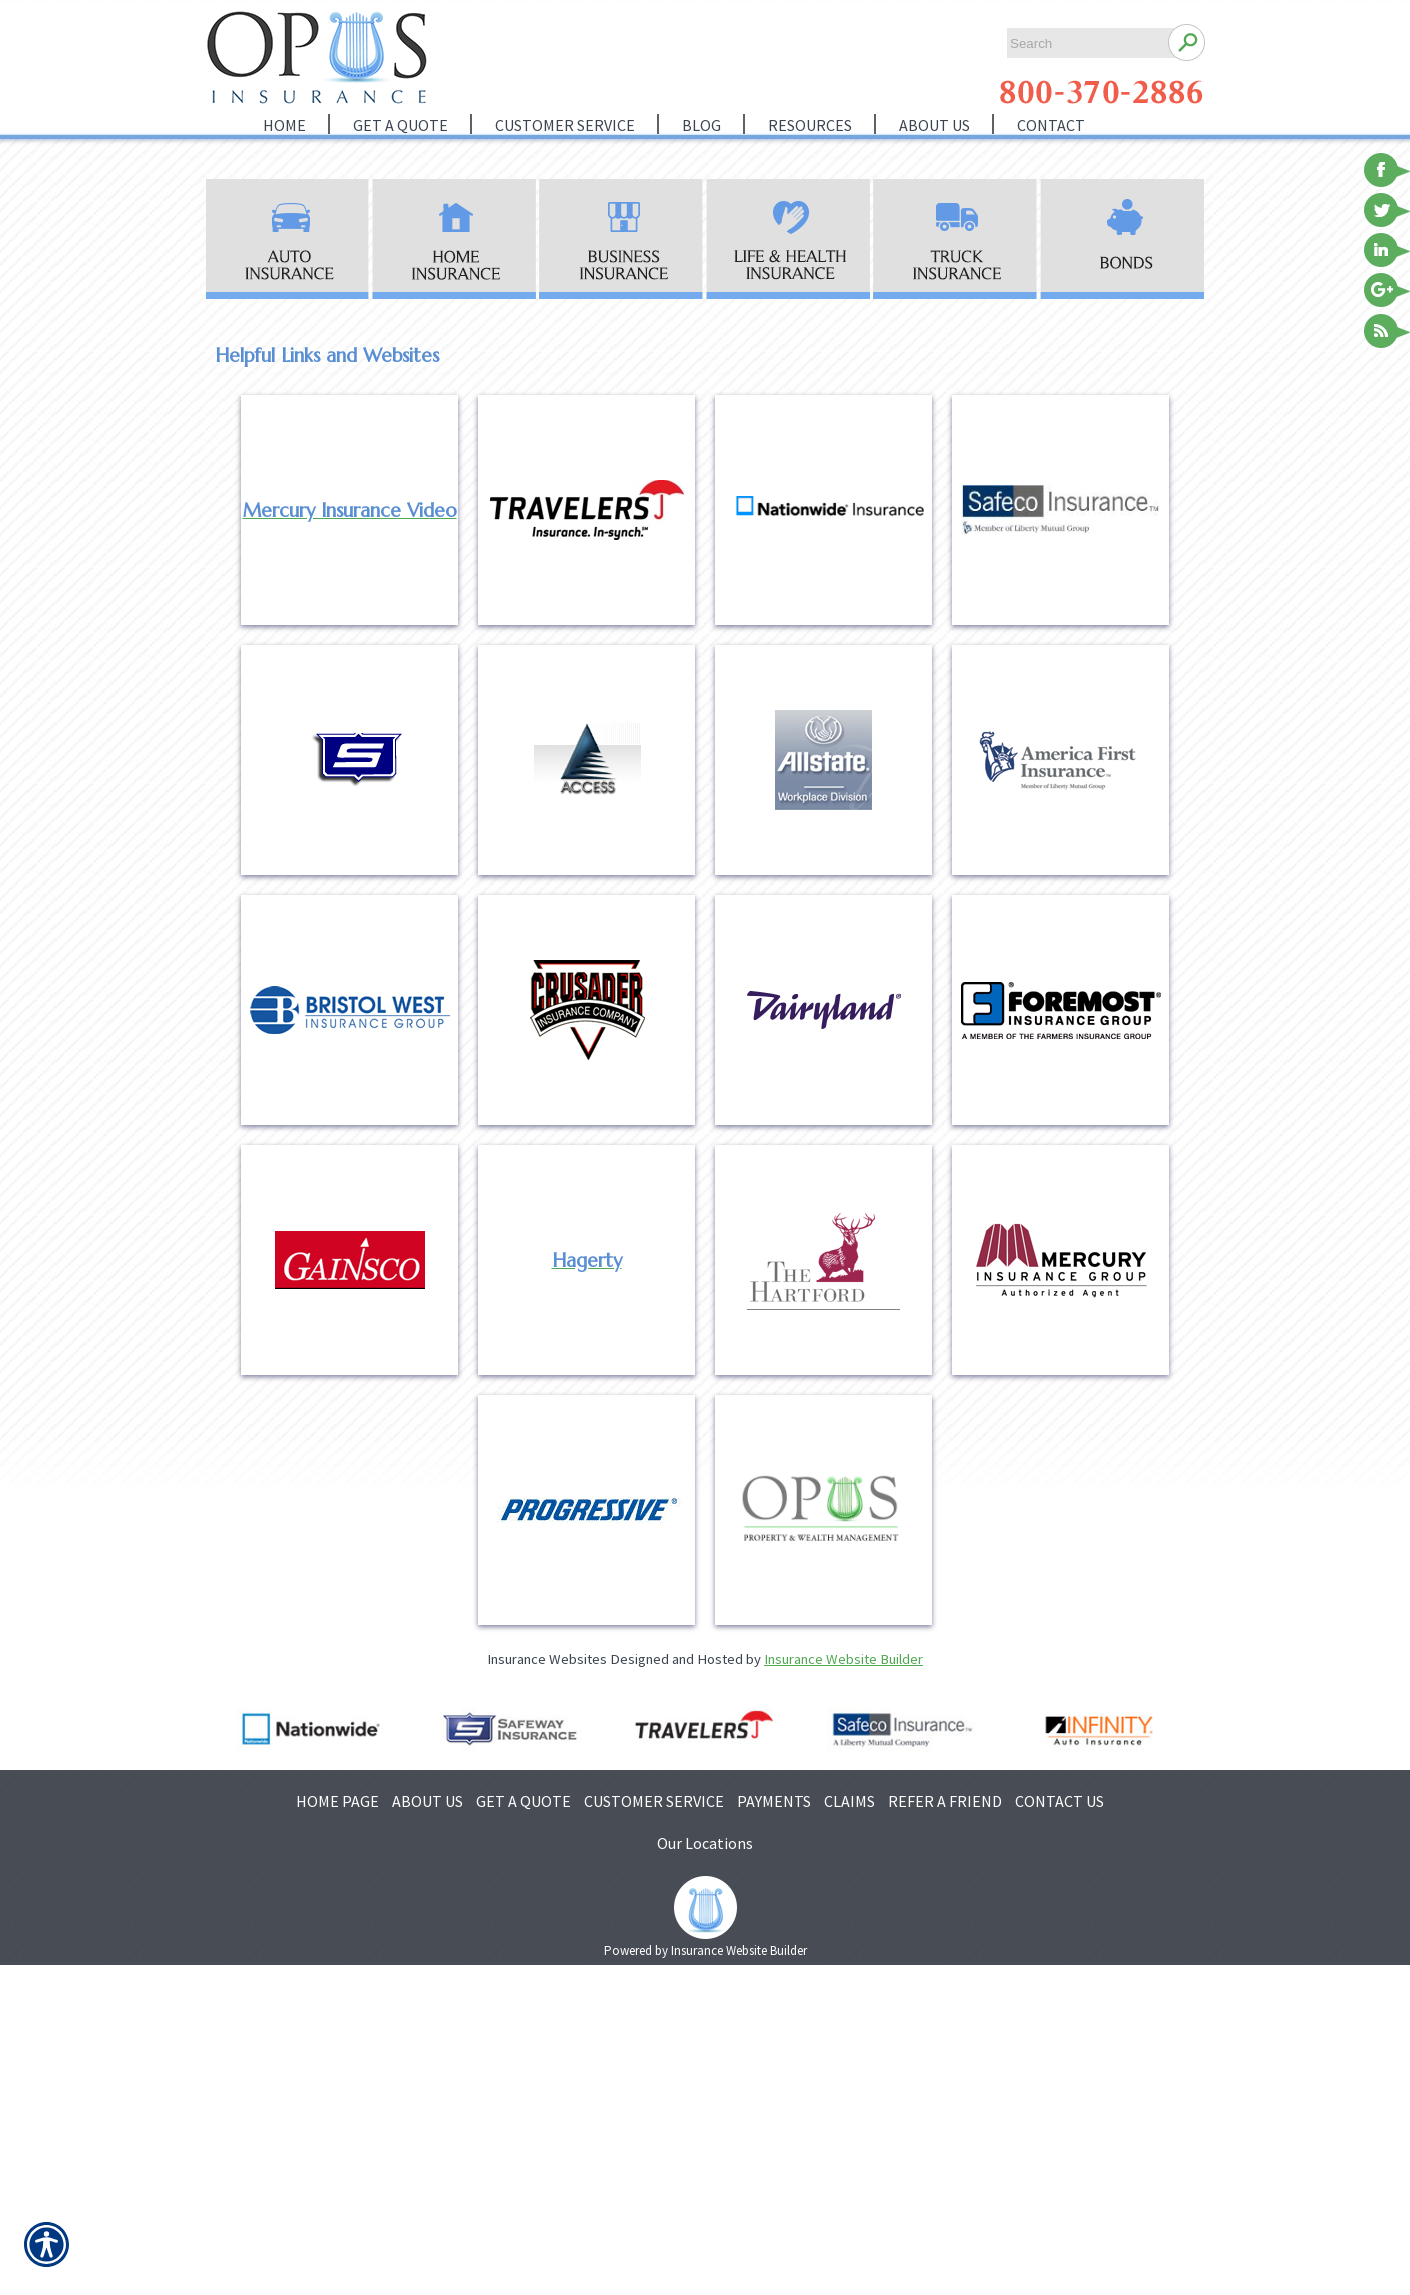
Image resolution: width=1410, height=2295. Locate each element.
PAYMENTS (774, 1801)
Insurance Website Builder (843, 1659)
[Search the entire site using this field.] (1082, 43)
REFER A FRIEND (945, 1801)
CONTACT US (1059, 1801)
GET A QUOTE (523, 1801)
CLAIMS (849, 1801)
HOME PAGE (337, 1801)
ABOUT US (427, 1801)
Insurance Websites (547, 1659)
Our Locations (705, 1843)
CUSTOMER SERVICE (654, 1801)
